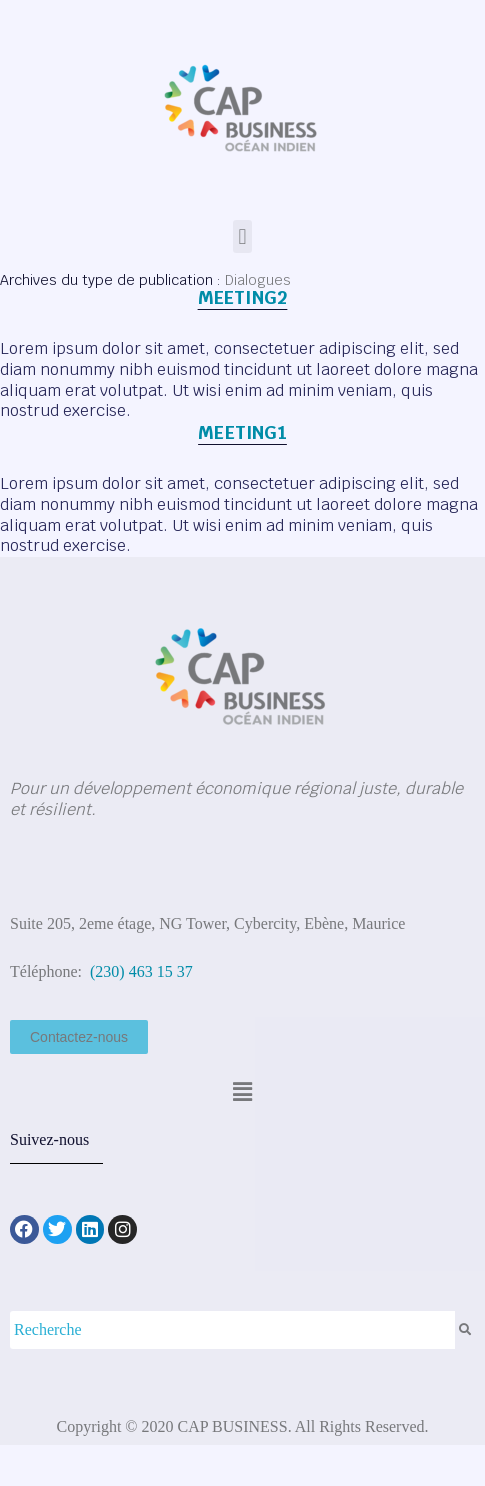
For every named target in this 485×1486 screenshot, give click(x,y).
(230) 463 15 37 (139, 971)
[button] (242, 236)
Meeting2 (243, 297)
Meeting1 (242, 432)
